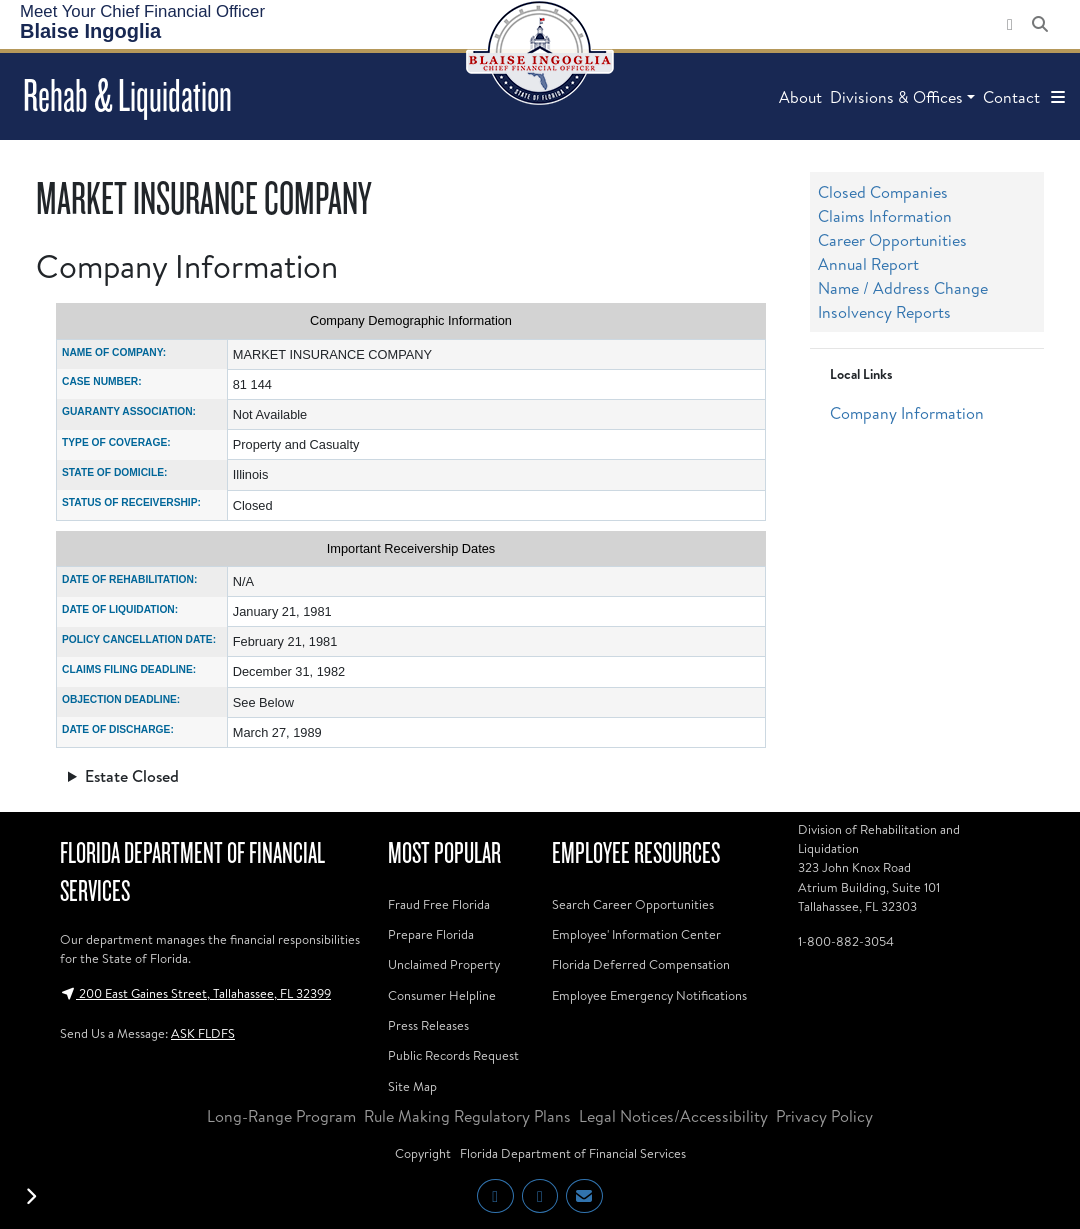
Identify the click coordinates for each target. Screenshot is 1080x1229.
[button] (1058, 97)
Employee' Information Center (636, 934)
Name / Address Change (903, 288)
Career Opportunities (892, 240)
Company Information (907, 413)
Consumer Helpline (442, 995)
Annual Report (868, 264)
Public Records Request (453, 1055)
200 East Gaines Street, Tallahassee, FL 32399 (195, 993)
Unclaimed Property (444, 964)
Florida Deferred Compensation (641, 964)
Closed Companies (883, 192)
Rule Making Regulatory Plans (467, 1116)
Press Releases (428, 1025)
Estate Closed (132, 776)
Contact (1011, 97)
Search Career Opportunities (633, 904)
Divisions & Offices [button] (896, 97)
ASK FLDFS (203, 1033)
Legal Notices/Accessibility (673, 1116)
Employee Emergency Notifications (649, 995)
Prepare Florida (431, 934)
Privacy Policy (824, 1116)
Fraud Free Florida (439, 904)
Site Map (412, 1086)
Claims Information (885, 216)
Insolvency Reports (884, 312)
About (800, 97)
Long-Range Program (281, 1116)
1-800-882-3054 (846, 941)
